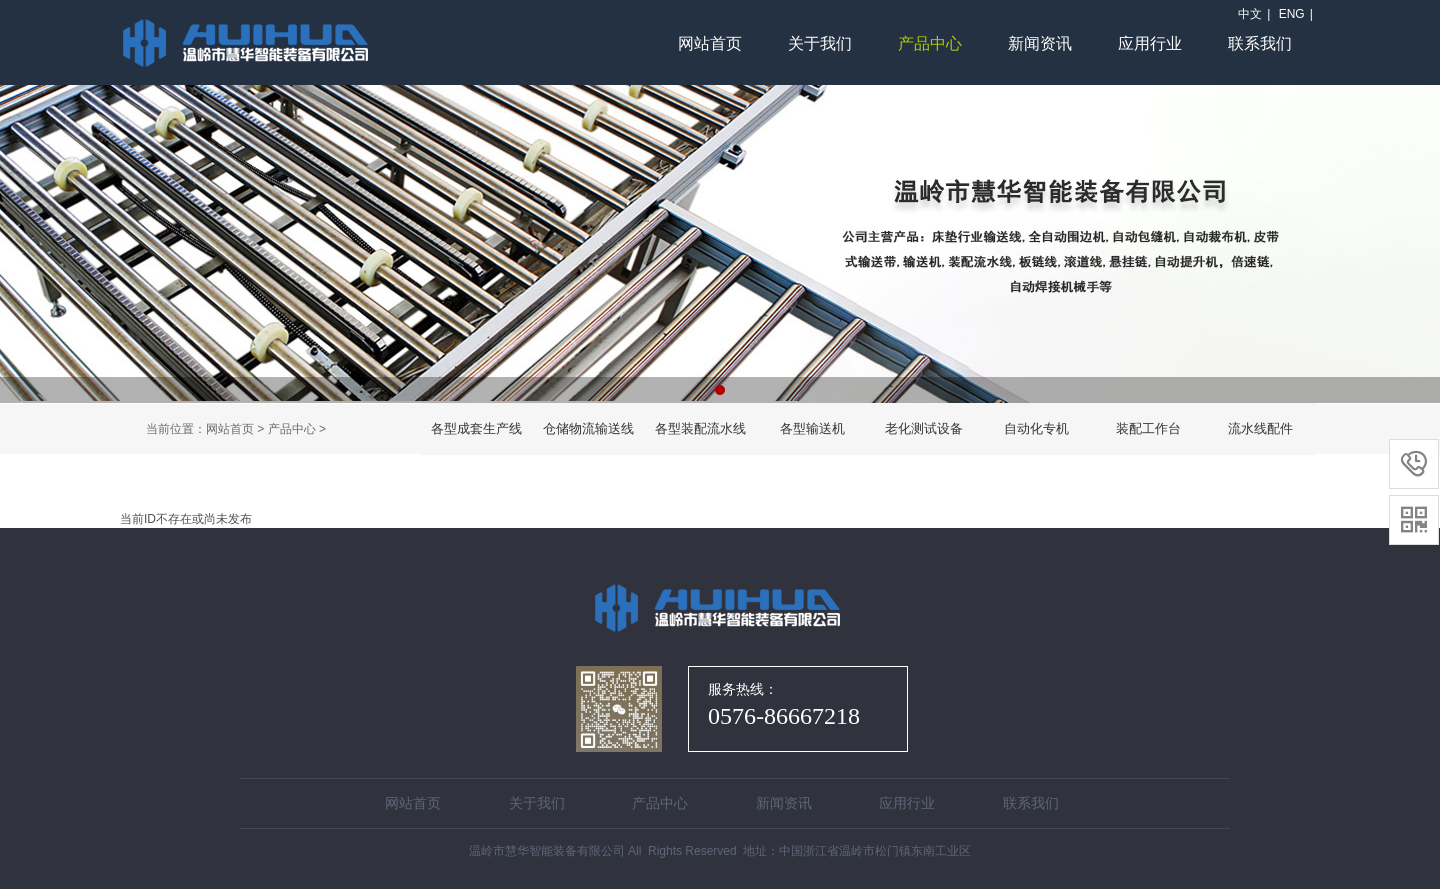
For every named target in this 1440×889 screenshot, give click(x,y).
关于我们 (820, 43)
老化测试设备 (924, 428)
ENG (1292, 14)
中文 (1250, 14)
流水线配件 (1260, 428)
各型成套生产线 (476, 428)
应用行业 (1150, 43)
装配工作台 (1148, 428)
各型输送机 (812, 428)
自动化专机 (1036, 428)
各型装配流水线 (700, 428)
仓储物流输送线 (588, 428)
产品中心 (930, 43)
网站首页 (710, 43)
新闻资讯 (1040, 43)
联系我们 (1260, 43)
